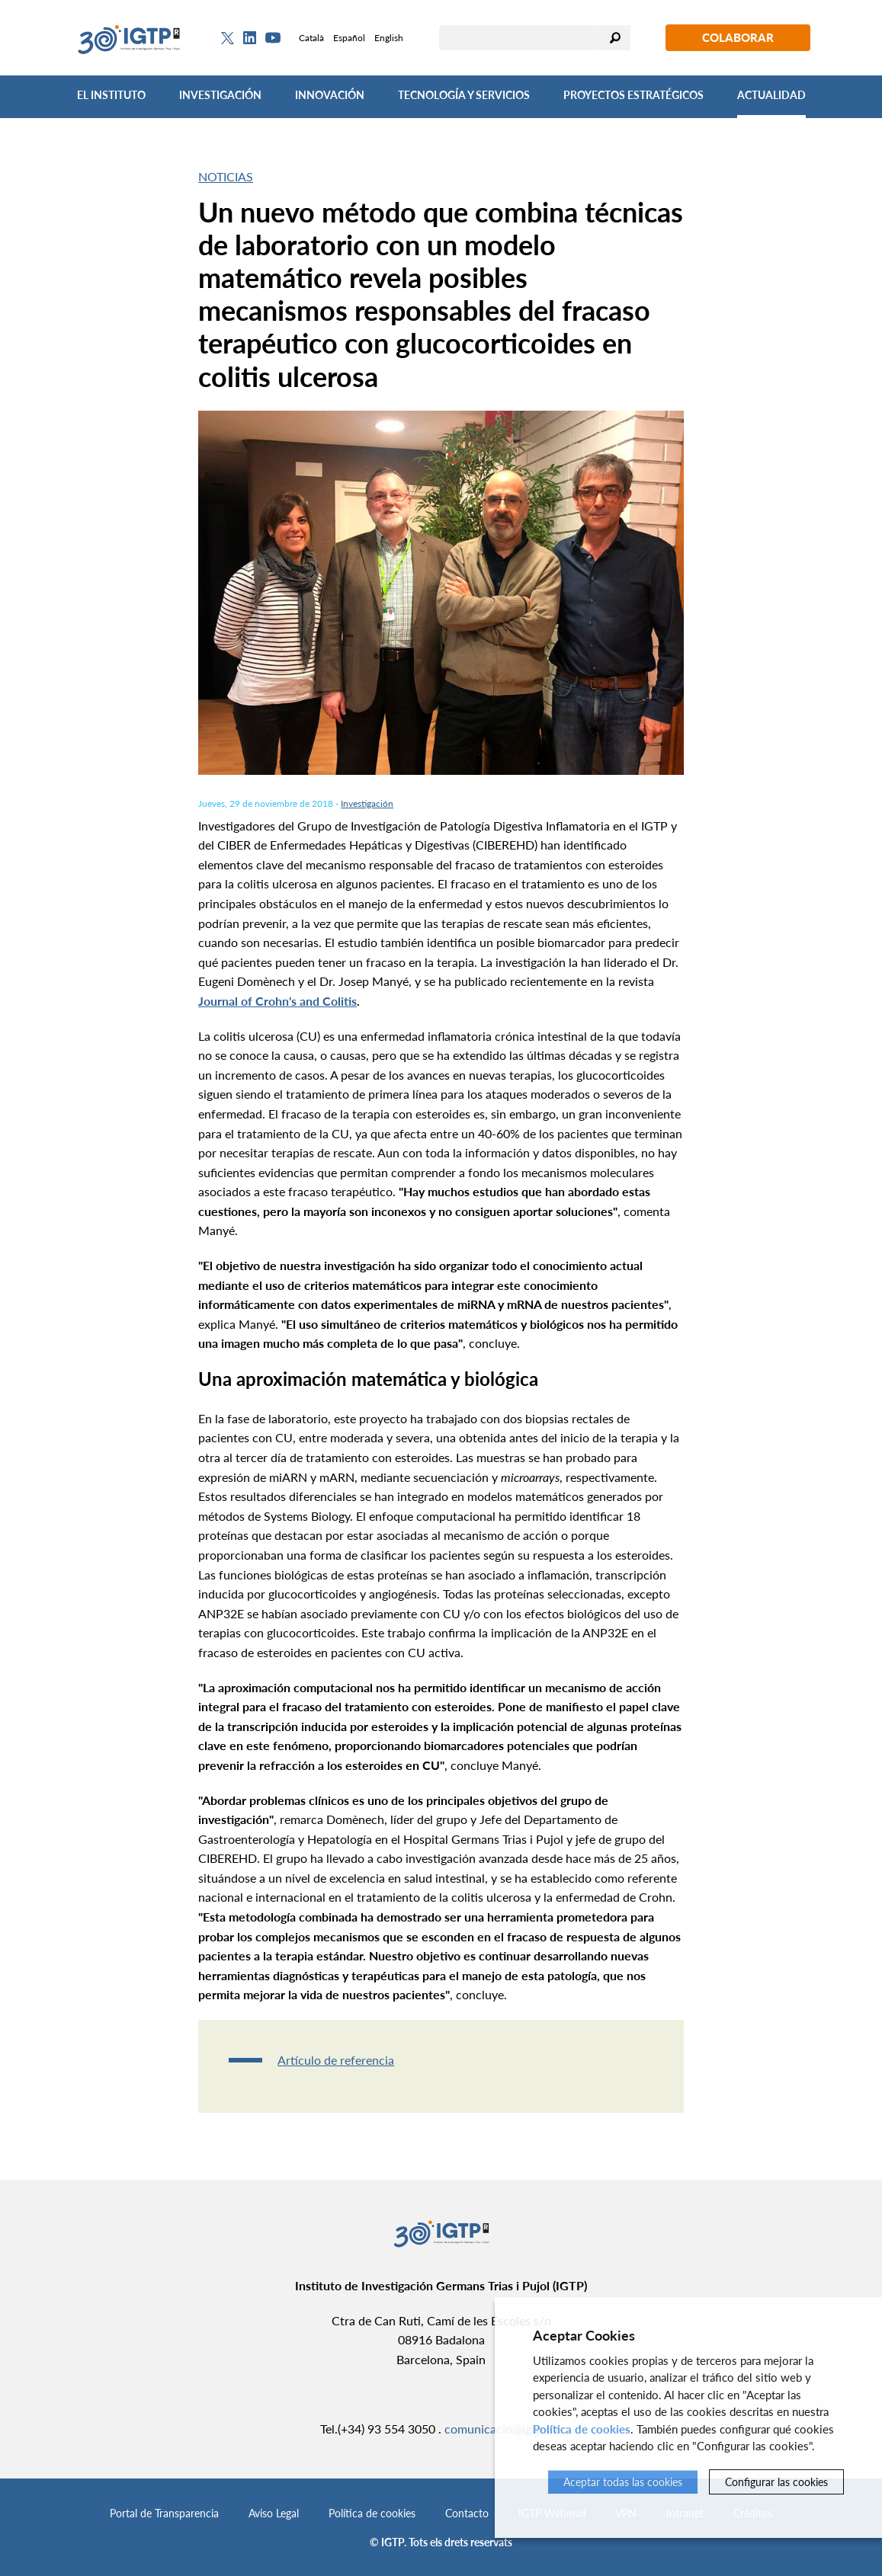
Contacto (467, 2513)
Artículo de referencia (335, 2060)
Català (311, 37)
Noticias (225, 176)
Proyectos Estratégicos (633, 94)
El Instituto (111, 94)
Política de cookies (372, 2513)
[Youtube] (273, 37)
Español (349, 37)
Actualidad (771, 94)
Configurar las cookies (776, 2481)
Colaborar (738, 37)
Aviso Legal (274, 2513)
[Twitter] (227, 38)
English (388, 37)
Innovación (329, 94)
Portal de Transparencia (164, 2513)
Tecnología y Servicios (464, 94)
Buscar (615, 37)
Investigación (220, 94)
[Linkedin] (249, 38)
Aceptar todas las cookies (622, 2481)
